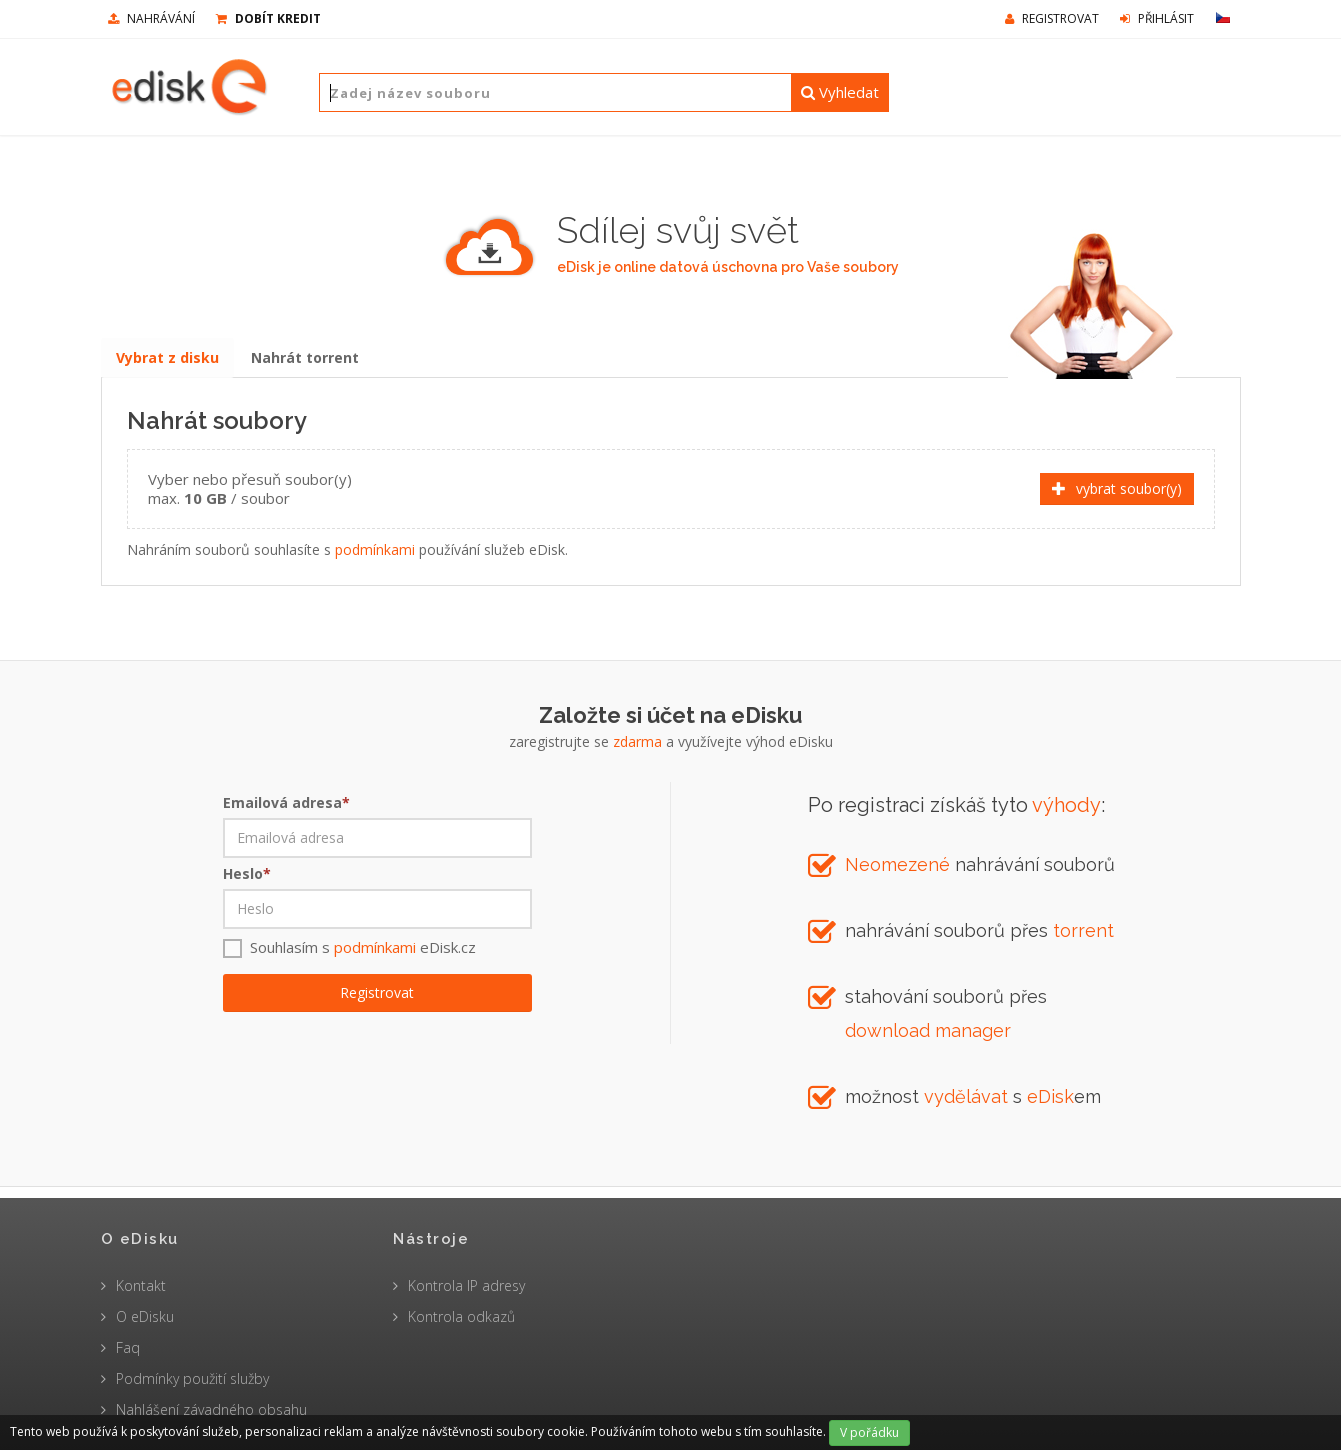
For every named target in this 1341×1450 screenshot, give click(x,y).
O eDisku (145, 1316)
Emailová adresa (286, 812)
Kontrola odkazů (461, 1316)
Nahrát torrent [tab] (308, 361)
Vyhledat (840, 92)
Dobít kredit (268, 18)
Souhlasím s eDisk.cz (363, 957)
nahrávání (151, 18)
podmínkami (375, 554)
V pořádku (869, 1432)
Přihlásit (1157, 18)
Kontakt (141, 1285)
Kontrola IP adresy (466, 1285)
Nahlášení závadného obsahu (211, 1409)
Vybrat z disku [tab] (168, 361)
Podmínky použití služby (192, 1378)
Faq (128, 1347)
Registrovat (1052, 18)
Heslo (247, 883)
